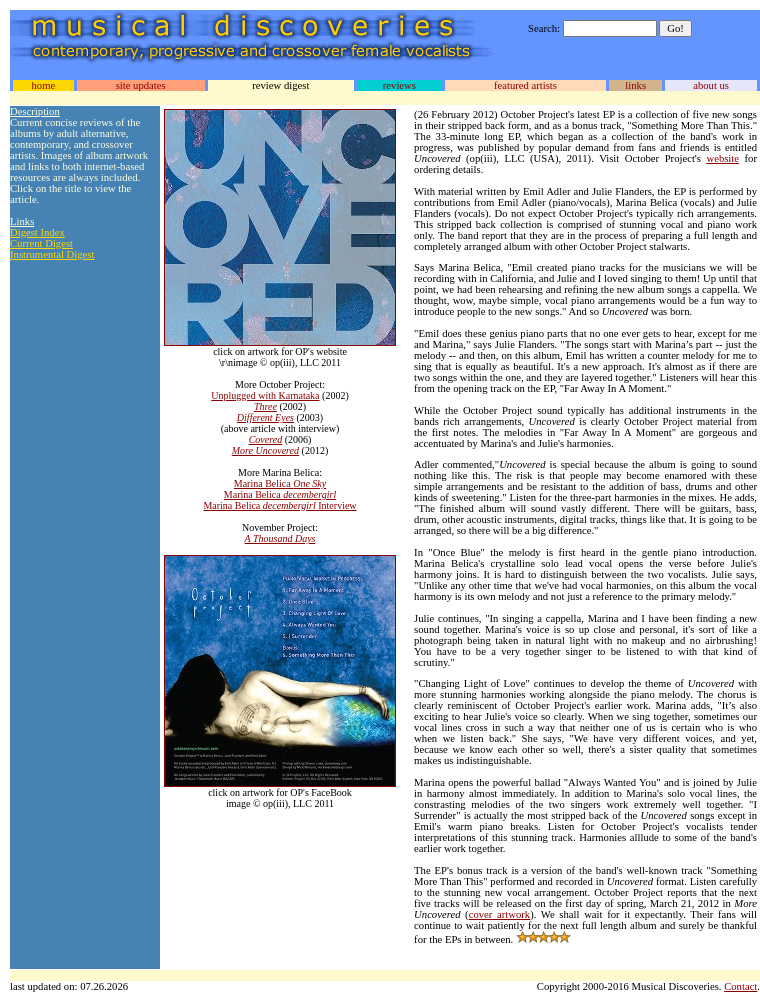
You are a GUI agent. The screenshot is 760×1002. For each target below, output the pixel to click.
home (43, 85)
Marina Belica (280, 483)
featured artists (525, 85)
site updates (141, 85)
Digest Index (37, 232)
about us (711, 85)
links (635, 85)
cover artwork (499, 914)
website (722, 158)
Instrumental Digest (52, 254)
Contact (740, 986)
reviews (399, 85)
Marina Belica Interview (279, 505)
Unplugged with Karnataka (265, 395)
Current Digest (41, 243)
